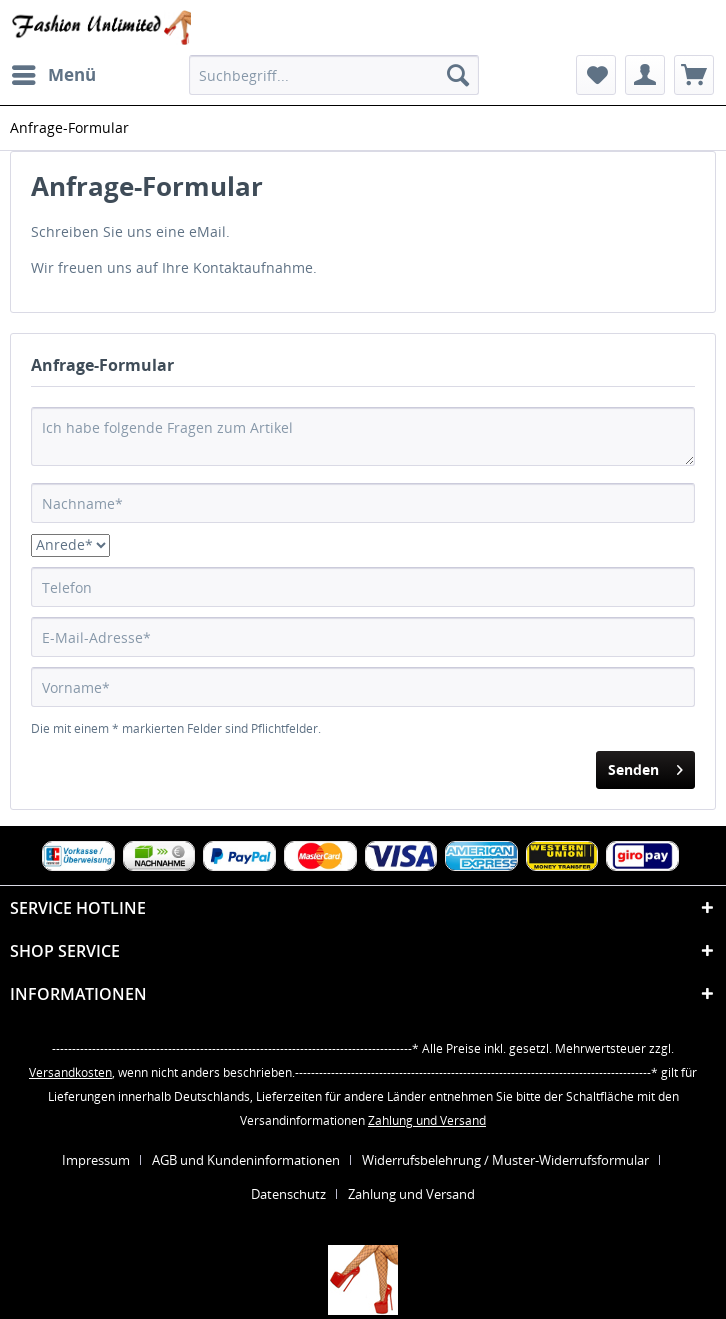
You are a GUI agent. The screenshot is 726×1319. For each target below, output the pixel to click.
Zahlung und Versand (427, 1120)
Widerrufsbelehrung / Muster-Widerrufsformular (505, 1160)
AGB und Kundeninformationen (246, 1160)
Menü (54, 72)
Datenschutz (288, 1194)
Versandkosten (70, 1072)
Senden (645, 766)
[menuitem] (53, 75)
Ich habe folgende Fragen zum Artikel (363, 436)
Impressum (96, 1160)
